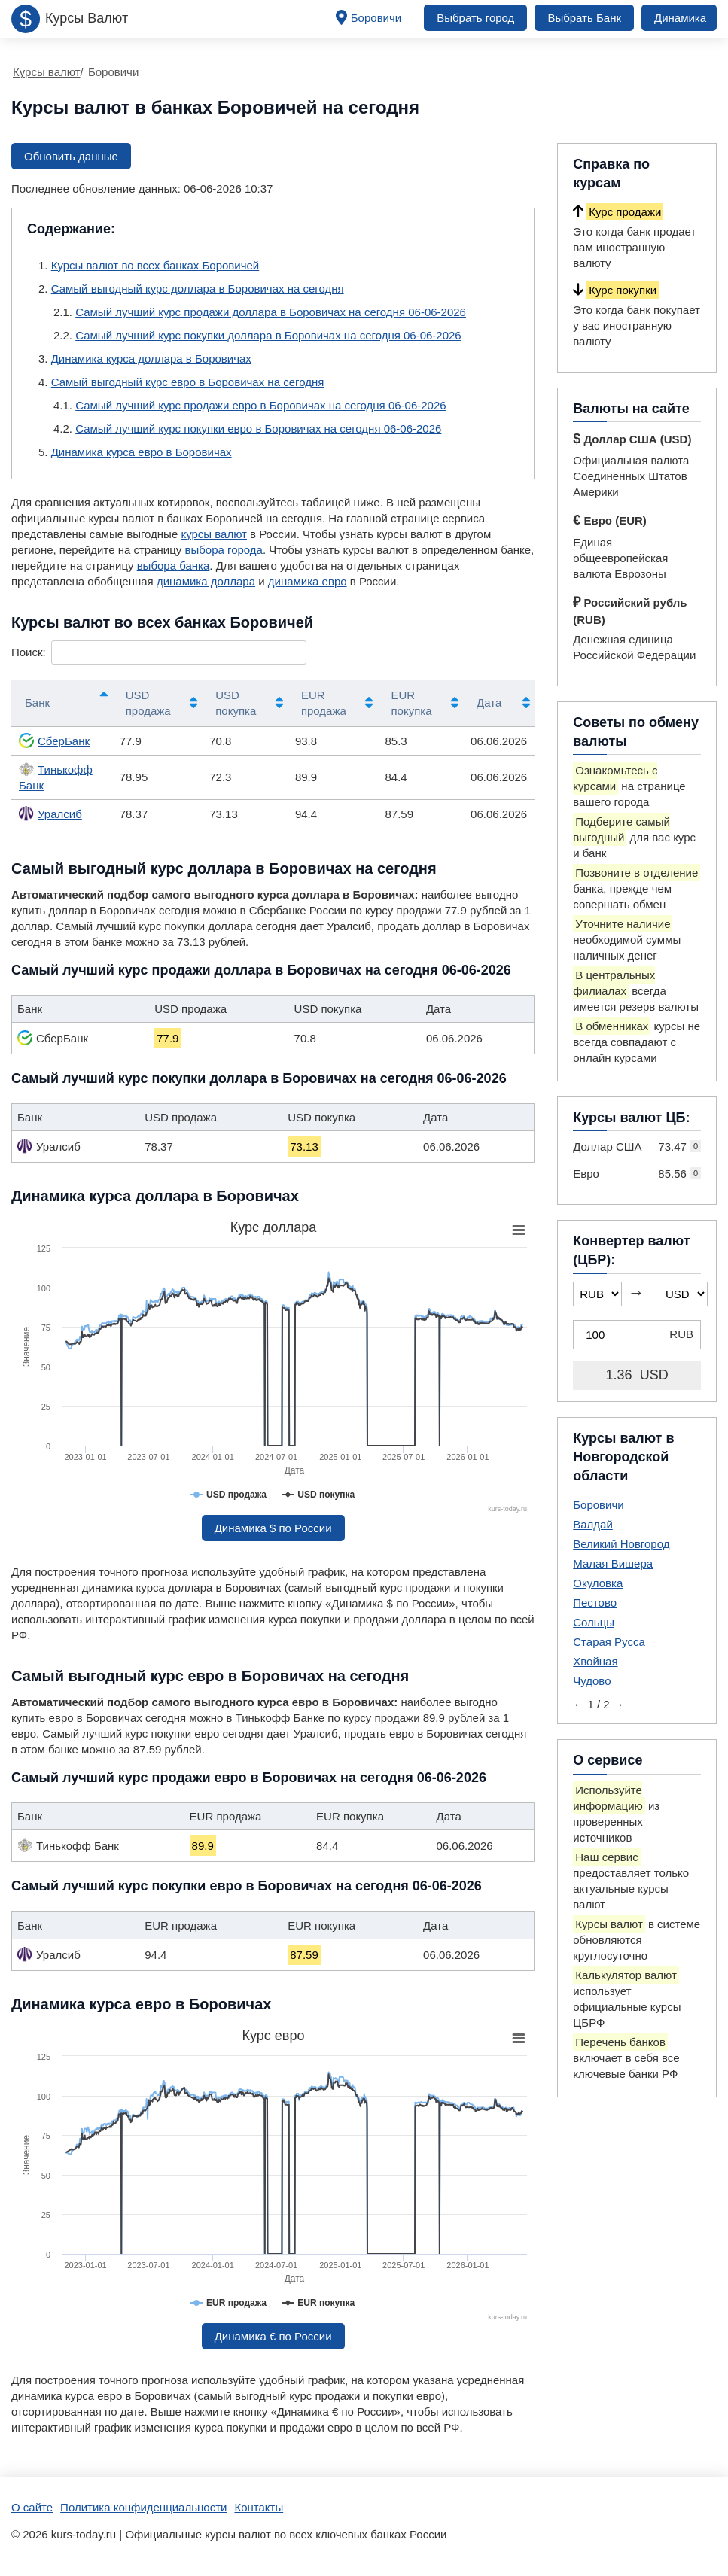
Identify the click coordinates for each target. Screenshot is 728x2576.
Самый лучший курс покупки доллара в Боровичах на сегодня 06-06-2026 (268, 335)
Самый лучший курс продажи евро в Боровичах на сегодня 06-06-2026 (260, 405)
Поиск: (158, 652)
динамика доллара (206, 581)
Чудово (592, 1680)
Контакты (258, 2507)
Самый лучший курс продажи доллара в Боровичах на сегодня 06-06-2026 (270, 312)
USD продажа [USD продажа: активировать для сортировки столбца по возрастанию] (148, 703)
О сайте (32, 2507)
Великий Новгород (621, 1543)
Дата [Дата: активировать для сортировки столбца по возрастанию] (489, 702)
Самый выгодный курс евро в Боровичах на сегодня (187, 382)
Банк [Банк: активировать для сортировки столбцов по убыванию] (37, 702)
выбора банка (173, 565)
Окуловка (598, 1583)
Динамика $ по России (273, 1528)
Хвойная (595, 1661)
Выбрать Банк (584, 17)
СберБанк (54, 740)
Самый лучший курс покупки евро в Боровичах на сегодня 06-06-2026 (258, 428)
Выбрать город (475, 17)
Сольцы (593, 1622)
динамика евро (307, 581)
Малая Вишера (613, 1563)
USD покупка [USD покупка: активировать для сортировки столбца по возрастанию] (235, 703)
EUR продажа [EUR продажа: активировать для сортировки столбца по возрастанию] (323, 703)
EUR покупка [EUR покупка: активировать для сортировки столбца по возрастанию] (411, 703)
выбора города (223, 549)
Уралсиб (50, 813)
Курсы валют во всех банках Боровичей (155, 265)
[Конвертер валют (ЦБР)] (637, 1334)
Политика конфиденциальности (143, 2507)
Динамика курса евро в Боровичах (141, 452)
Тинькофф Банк (56, 777)
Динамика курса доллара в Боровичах (151, 358)
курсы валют (214, 534)
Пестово (595, 1602)
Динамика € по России (273, 2336)
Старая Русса (609, 1641)
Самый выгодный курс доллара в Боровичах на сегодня (197, 288)
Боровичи (376, 17)
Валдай (593, 1524)
